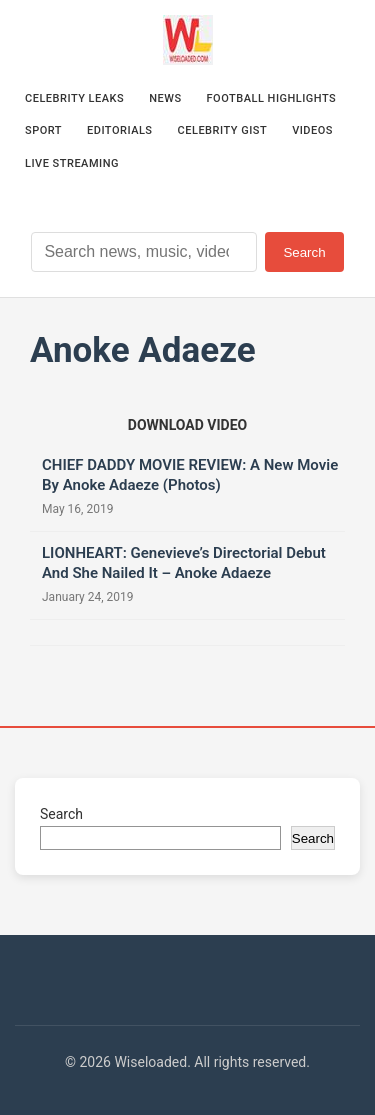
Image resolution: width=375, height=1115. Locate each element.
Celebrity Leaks (74, 98)
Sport (43, 130)
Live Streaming (72, 163)
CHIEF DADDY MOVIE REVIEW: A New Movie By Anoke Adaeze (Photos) (190, 475)
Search (304, 252)
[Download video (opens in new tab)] (187, 425)
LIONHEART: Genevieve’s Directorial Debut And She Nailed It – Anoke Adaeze (184, 563)
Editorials (120, 130)
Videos (312, 130)
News (165, 98)
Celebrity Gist (223, 130)
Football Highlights (272, 98)
